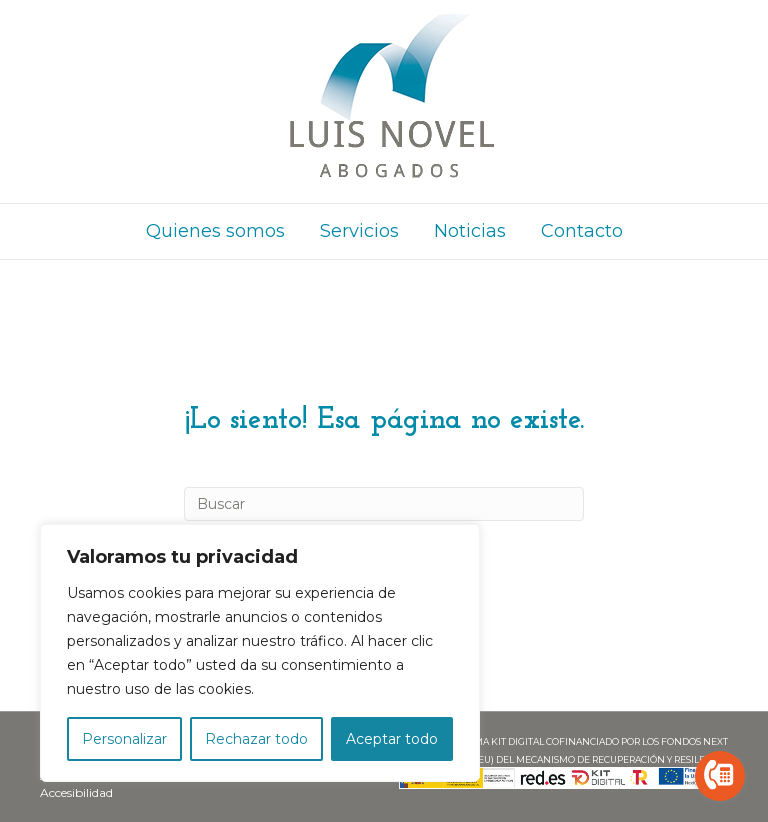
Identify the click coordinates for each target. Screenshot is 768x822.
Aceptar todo (392, 739)
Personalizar (124, 739)
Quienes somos (215, 231)
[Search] (384, 504)
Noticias (470, 231)
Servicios (359, 231)
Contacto (582, 231)
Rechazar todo (256, 739)
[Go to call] (720, 776)
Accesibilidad (76, 792)
